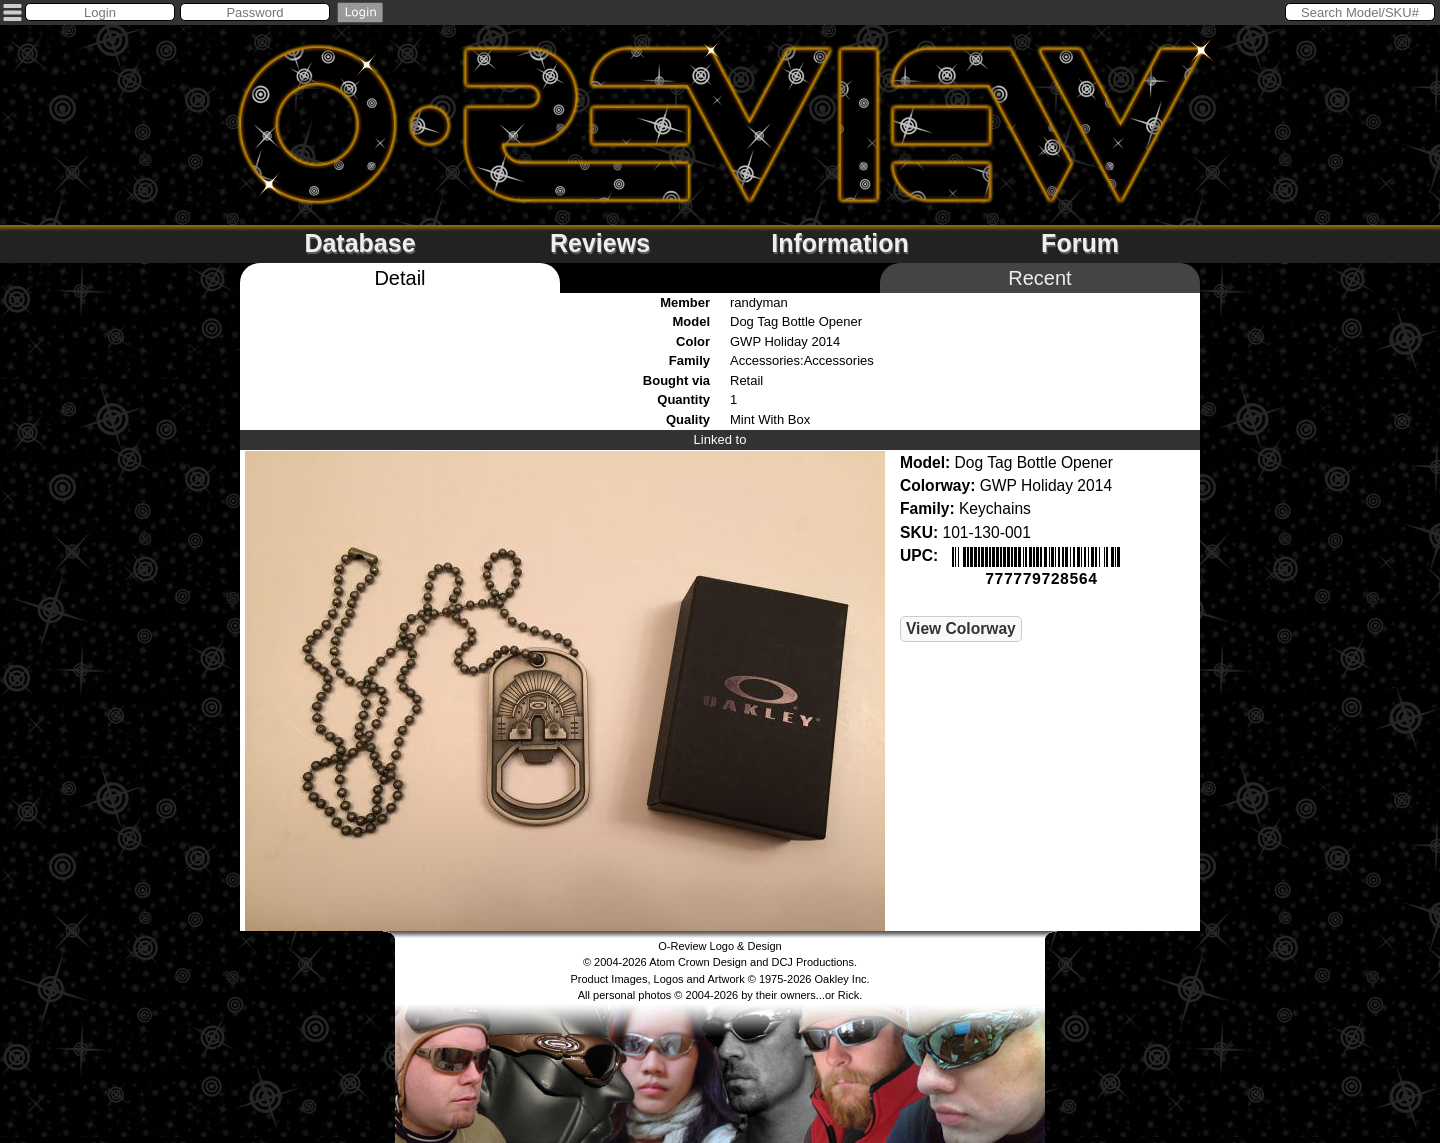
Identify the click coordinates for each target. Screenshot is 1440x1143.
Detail (399, 278)
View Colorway (961, 626)
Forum (1080, 243)
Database (359, 243)
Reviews (600, 243)
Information (840, 243)
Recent (1039, 278)
